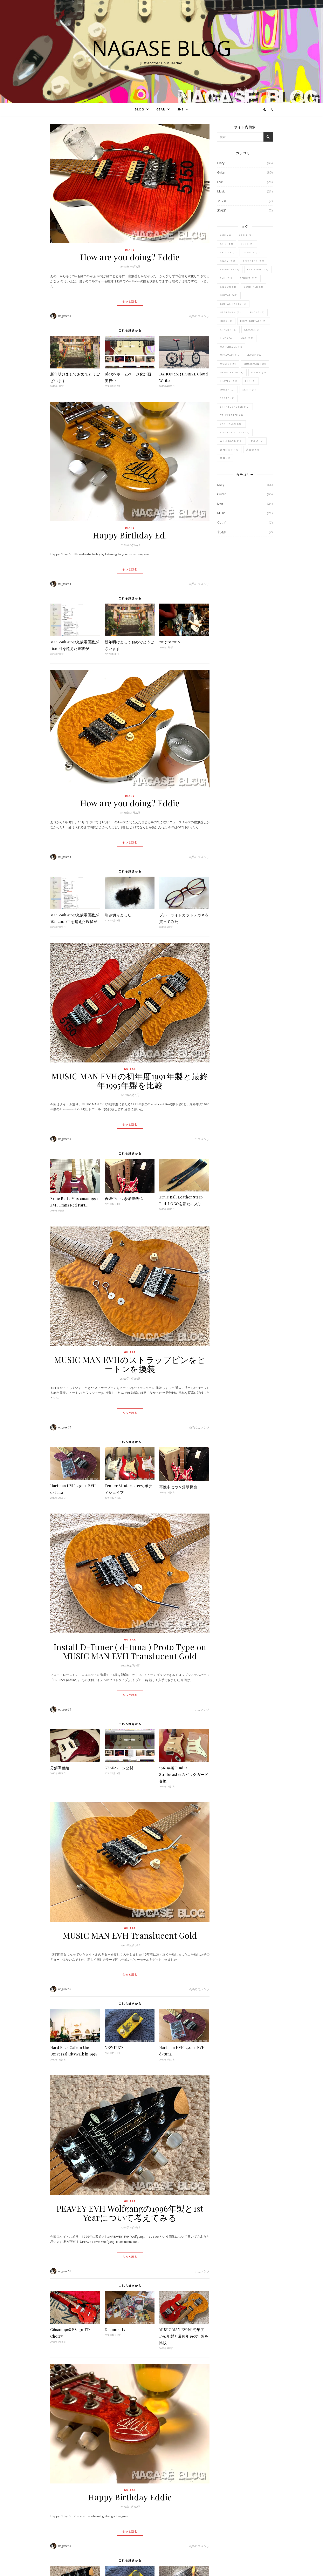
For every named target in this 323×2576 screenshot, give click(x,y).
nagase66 (64, 316)
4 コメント (202, 2271)
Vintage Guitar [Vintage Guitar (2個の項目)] (235, 432)
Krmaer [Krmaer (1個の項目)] (252, 329)
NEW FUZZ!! (115, 2047)
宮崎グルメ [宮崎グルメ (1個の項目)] (229, 449)
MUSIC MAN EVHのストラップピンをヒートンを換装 (130, 1364)
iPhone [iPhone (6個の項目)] (257, 312)
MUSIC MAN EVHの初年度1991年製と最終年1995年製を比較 (129, 1080)
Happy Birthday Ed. (130, 535)
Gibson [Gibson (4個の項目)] (228, 286)
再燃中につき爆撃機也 (124, 1198)
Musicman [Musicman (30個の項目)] (255, 363)
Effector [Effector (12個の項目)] (253, 261)
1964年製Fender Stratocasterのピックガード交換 (183, 1774)
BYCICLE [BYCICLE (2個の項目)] (228, 252)
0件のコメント (199, 316)
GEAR (160, 109)
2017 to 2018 (169, 641)
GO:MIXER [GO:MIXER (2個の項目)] (253, 286)
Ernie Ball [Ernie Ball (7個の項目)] (258, 269)
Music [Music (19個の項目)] (228, 363)
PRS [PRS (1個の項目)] (250, 380)
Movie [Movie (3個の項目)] (254, 355)
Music (221, 191)
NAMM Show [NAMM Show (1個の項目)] (232, 372)
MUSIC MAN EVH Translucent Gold (130, 1935)
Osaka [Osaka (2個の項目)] (258, 372)
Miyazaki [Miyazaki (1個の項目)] (229, 355)
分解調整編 (59, 1767)
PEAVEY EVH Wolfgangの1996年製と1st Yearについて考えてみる (130, 2213)
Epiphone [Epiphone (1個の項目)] (230, 269)
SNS (180, 109)
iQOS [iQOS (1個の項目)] (226, 320)
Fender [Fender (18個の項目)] (249, 278)
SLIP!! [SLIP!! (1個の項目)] (249, 389)
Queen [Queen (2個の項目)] (227, 389)
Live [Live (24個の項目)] (226, 338)
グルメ (221, 201)
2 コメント (202, 1709)
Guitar (130, 1069)
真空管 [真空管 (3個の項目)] (252, 449)
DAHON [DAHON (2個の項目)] (252, 252)
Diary (130, 250)
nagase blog (161, 48)
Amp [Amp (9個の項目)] (225, 235)
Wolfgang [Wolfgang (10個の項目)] (231, 440)
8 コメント (202, 1139)
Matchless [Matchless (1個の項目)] (231, 346)
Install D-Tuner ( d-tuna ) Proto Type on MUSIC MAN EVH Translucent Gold (130, 1651)
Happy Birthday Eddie (130, 2497)
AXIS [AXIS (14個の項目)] (226, 243)
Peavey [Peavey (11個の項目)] (229, 380)
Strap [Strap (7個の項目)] (227, 398)
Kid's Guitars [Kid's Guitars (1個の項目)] (253, 320)
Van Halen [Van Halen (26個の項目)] (231, 423)
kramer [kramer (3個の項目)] (228, 329)
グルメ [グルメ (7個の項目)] (257, 440)
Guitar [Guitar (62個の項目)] (229, 295)
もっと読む (130, 301)
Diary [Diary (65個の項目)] (227, 261)
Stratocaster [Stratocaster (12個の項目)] (235, 406)
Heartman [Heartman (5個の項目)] (230, 312)
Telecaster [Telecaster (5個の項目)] (231, 415)
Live (220, 182)
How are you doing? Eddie (130, 256)
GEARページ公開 (119, 1767)
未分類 (221, 210)
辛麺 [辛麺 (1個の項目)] (225, 458)
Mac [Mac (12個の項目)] (247, 338)
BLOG (139, 109)
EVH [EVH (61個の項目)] (226, 278)
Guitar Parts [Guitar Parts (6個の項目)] (233, 303)
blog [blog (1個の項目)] (247, 243)
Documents (115, 2329)
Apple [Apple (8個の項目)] (246, 235)
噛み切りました (118, 914)
